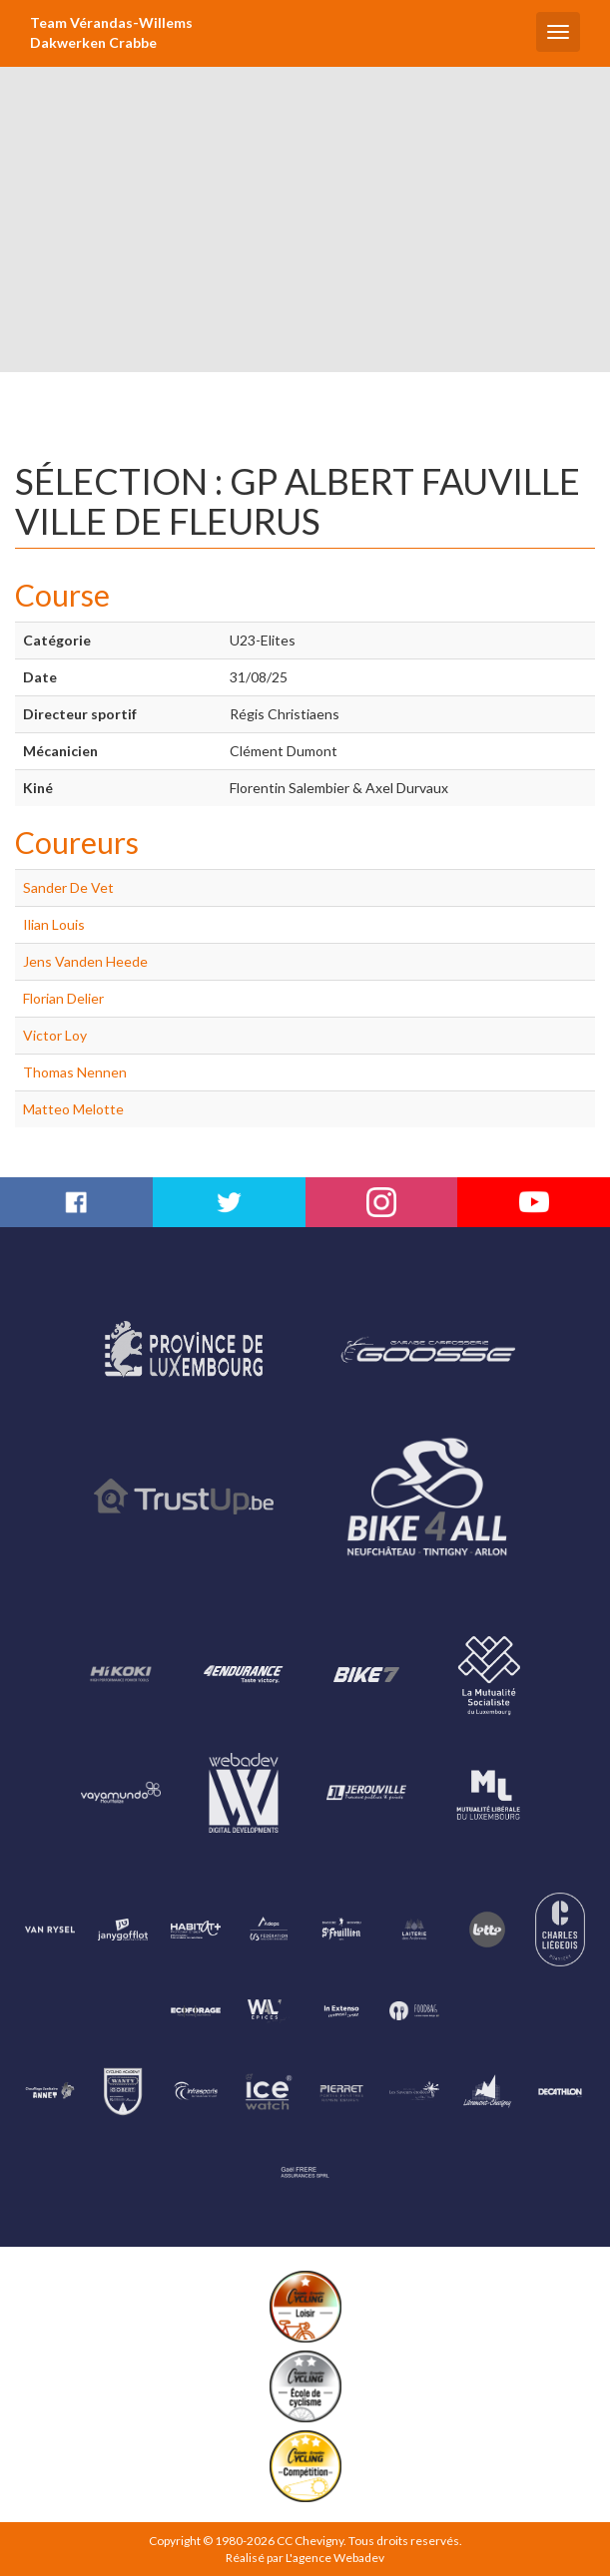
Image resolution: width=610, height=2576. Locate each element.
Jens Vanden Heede (85, 961)
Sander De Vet (68, 887)
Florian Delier (63, 998)
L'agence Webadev (335, 2557)
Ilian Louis (54, 924)
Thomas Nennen (75, 1072)
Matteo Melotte (73, 1108)
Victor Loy (55, 1035)
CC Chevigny (310, 2540)
